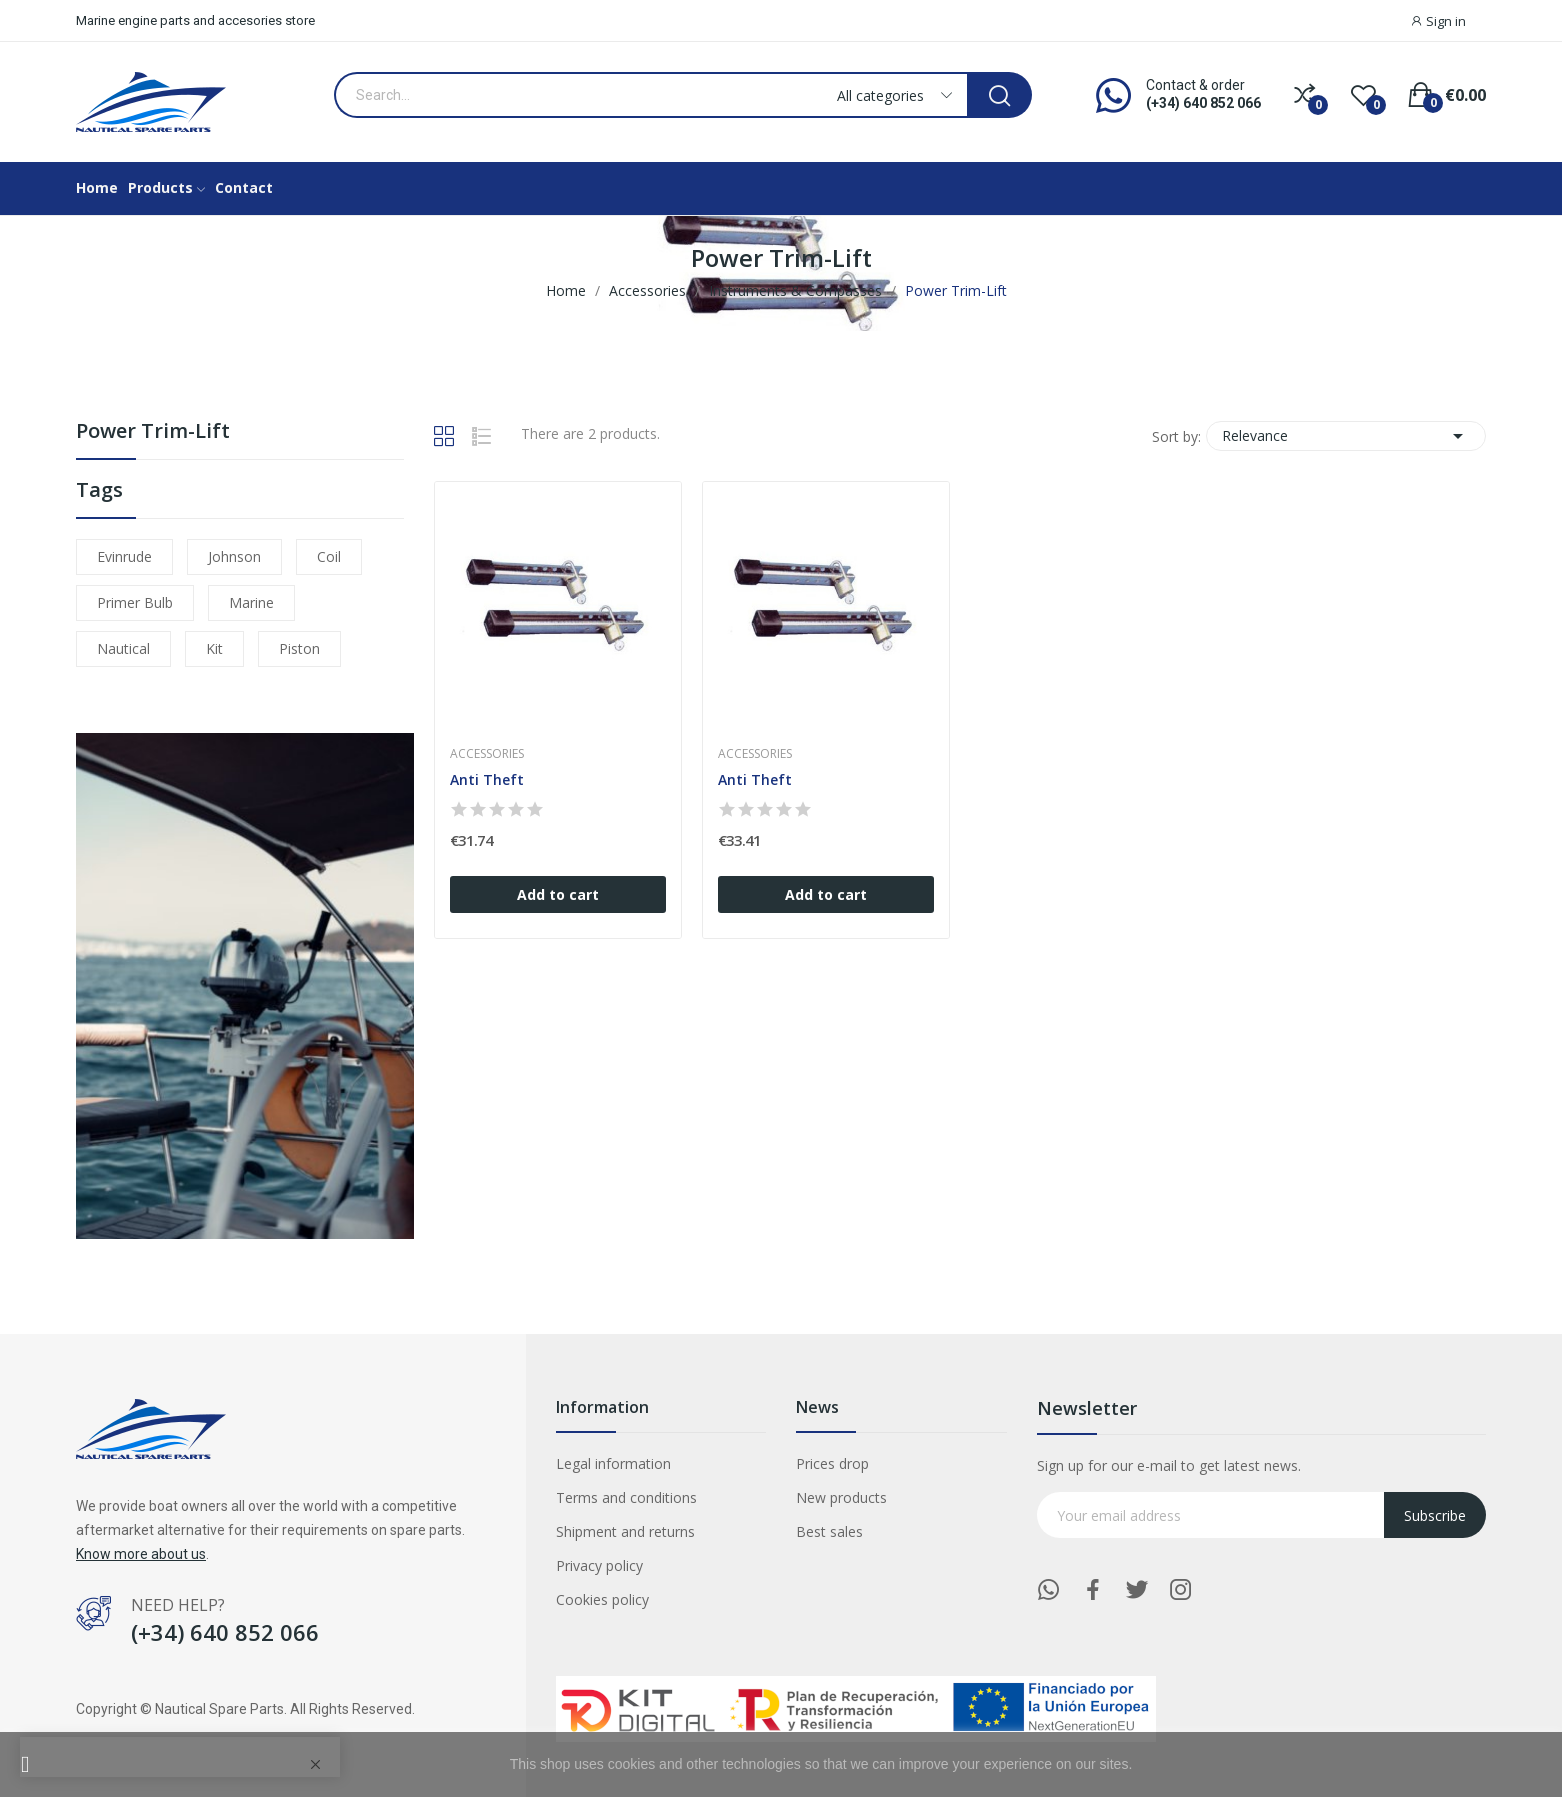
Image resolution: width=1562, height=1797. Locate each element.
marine (251, 602)
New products (841, 1497)
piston (299, 648)
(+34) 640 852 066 (1203, 103)
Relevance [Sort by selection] (1346, 436)
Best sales (829, 1531)
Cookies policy (602, 1599)
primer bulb (135, 602)
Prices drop (832, 1463)
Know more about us (141, 1554)
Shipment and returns (625, 1531)
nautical (123, 648)
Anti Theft (487, 779)
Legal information (613, 1463)
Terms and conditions (626, 1497)
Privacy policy (599, 1565)
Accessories (487, 754)
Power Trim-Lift (153, 432)
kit (214, 648)
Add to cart (558, 894)
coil (329, 556)
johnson (234, 556)
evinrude (124, 556)
